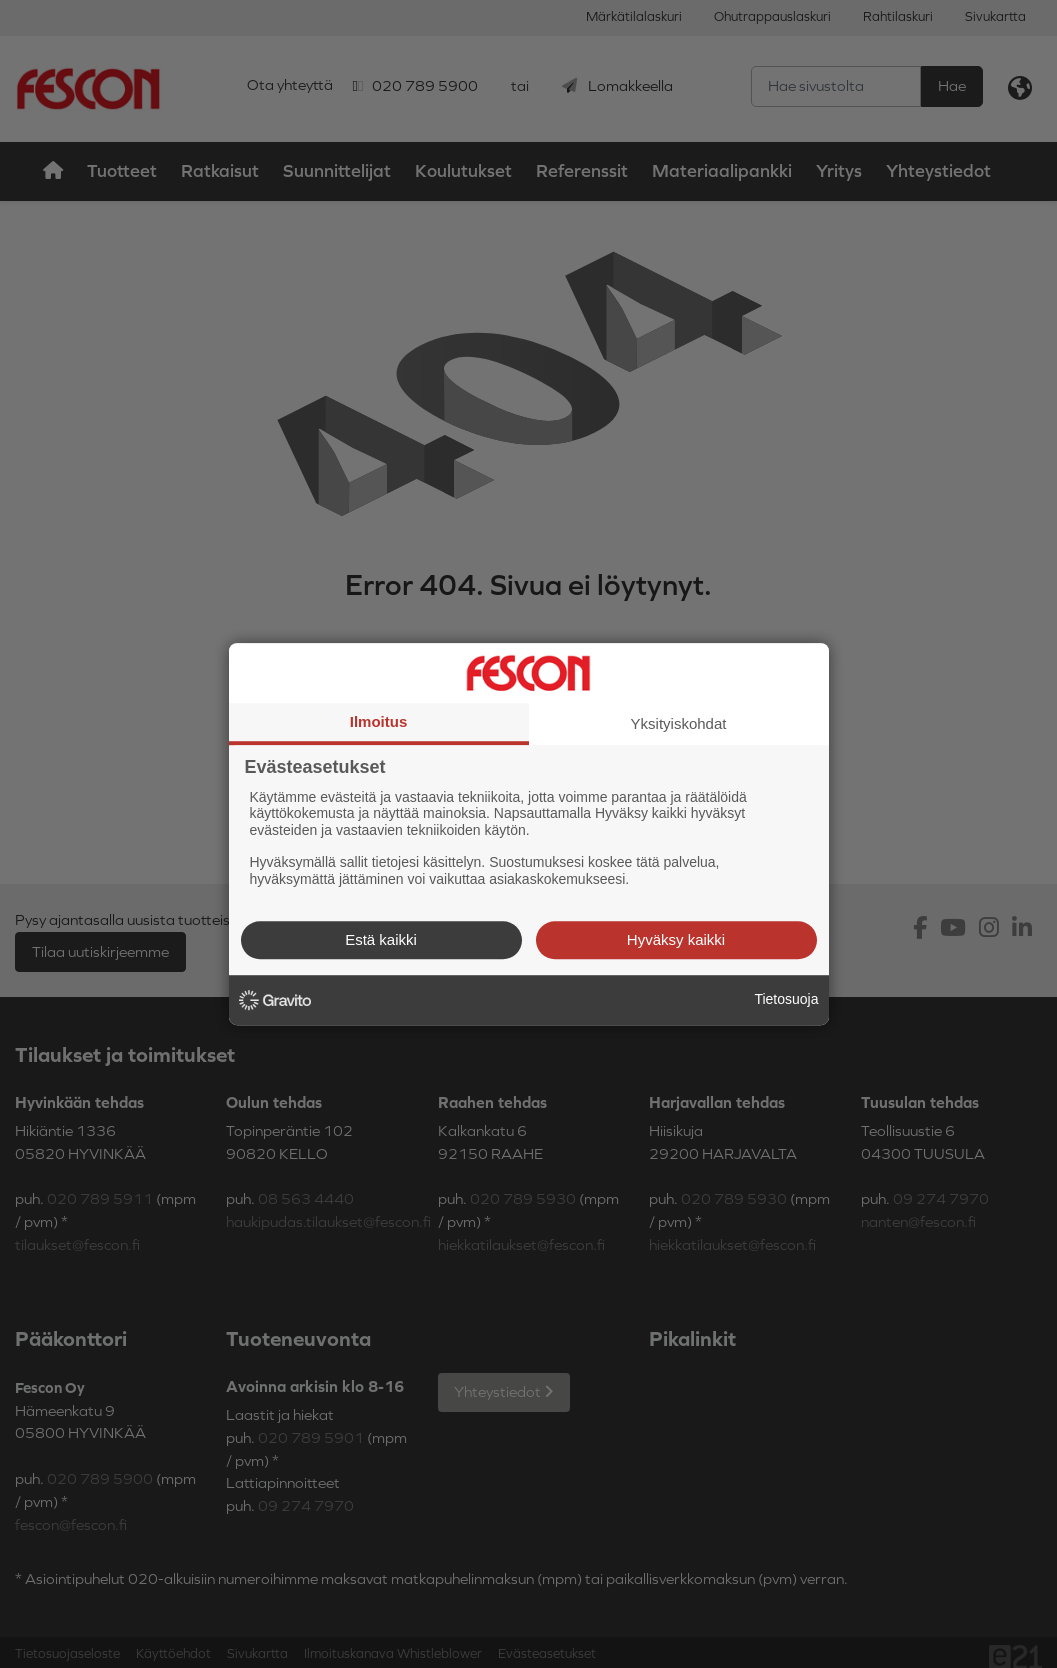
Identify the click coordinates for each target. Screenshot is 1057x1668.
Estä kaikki (381, 939)
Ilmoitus (379, 721)
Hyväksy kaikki (676, 939)
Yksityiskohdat (679, 723)
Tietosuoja (786, 999)
